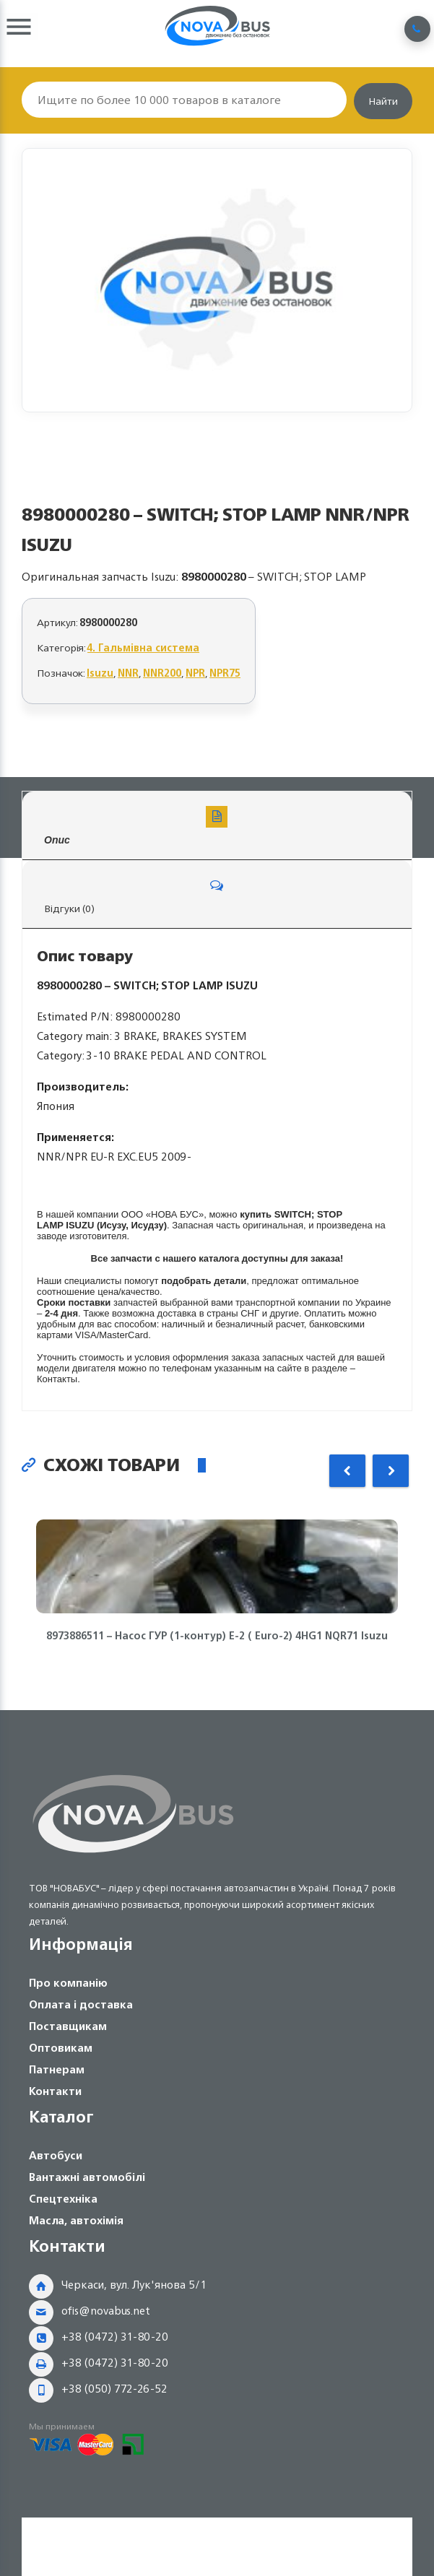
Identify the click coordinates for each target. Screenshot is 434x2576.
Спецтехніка (63, 2198)
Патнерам (56, 2069)
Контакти (55, 2091)
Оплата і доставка (81, 2004)
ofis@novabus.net (105, 2310)
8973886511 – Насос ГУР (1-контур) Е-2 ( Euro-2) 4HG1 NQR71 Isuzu (217, 1636)
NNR (128, 673)
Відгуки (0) (217, 896)
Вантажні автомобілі (87, 2177)
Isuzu (100, 673)
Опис (217, 826)
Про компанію (68, 1982)
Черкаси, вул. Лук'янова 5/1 (134, 2284)
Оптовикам (60, 2047)
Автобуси (55, 2155)
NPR (195, 673)
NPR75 (224, 673)
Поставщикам (68, 2026)
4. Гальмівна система (143, 647)
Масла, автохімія (76, 2220)
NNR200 (162, 673)
